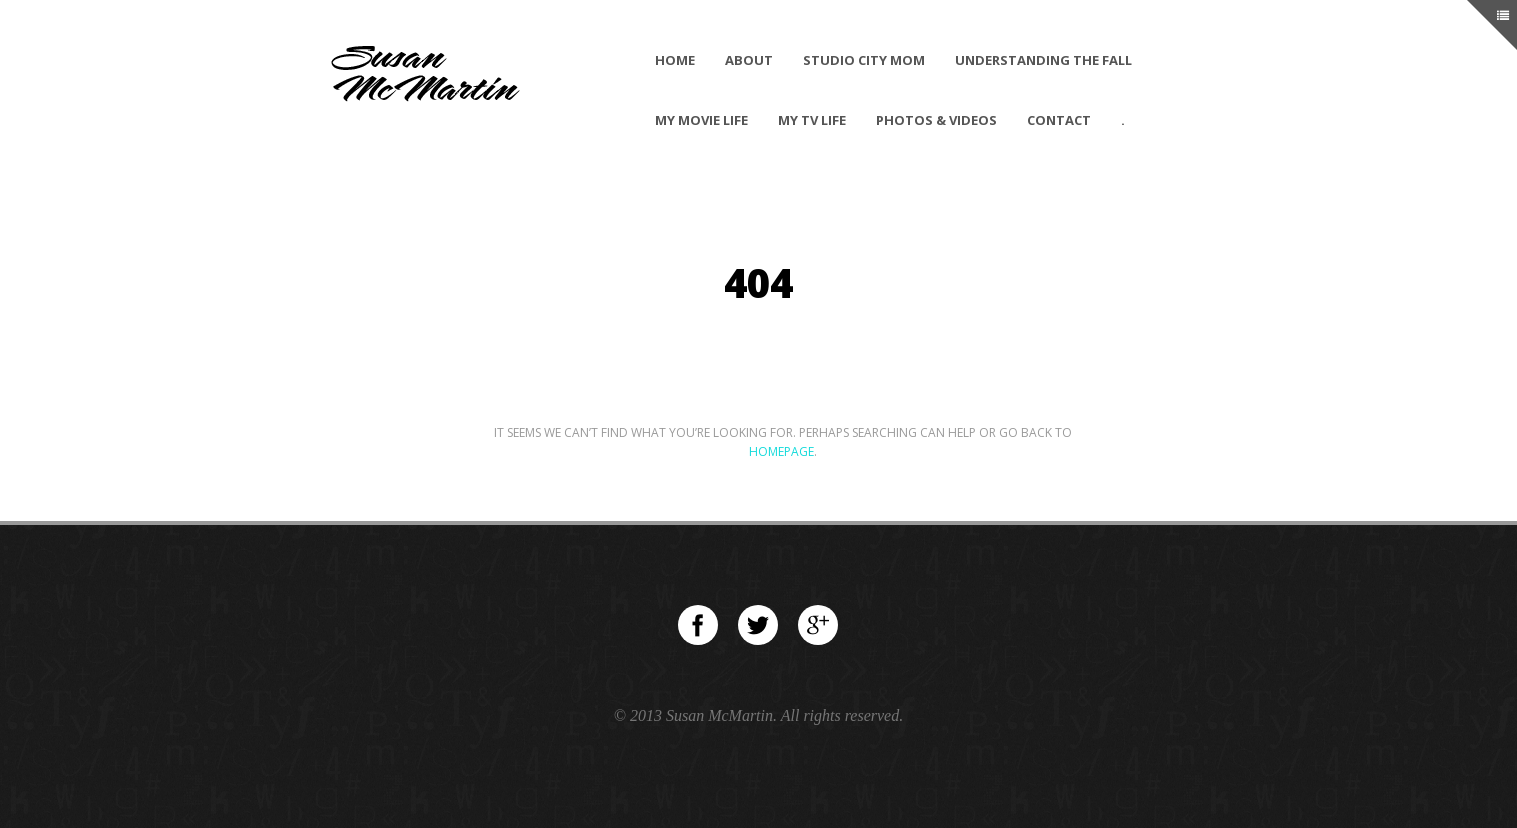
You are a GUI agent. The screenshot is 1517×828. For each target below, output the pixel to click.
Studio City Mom (864, 60)
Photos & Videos (936, 120)
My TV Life (812, 120)
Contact (1059, 120)
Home (675, 60)
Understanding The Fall (1043, 60)
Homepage (781, 451)
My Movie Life (701, 120)
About (749, 60)
